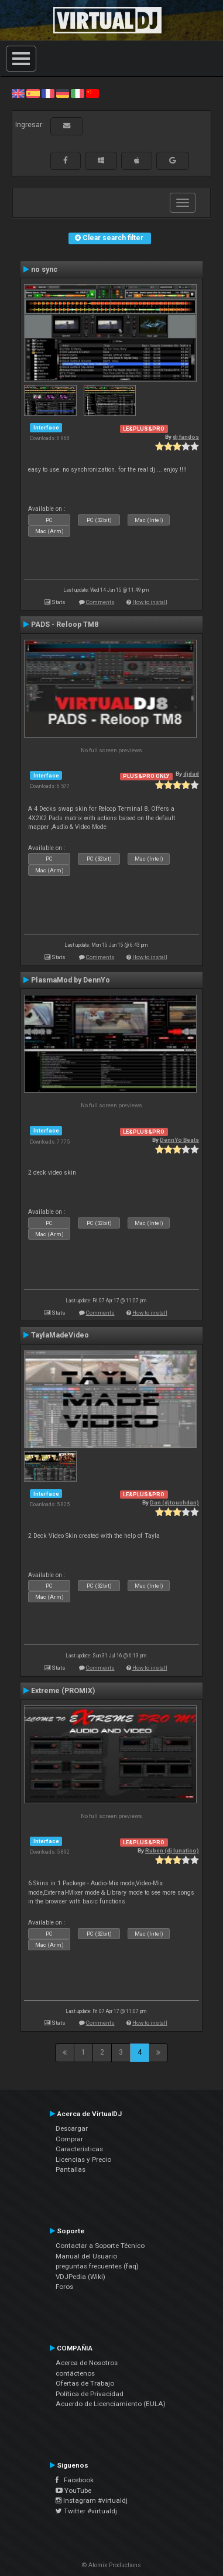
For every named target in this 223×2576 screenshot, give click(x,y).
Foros (64, 2286)
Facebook (75, 2480)
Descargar (72, 2128)
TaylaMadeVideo (60, 1335)
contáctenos (75, 2373)
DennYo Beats (179, 1140)
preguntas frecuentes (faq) (97, 2266)
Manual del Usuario (86, 2256)
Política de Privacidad (89, 2394)
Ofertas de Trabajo (85, 2383)
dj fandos (186, 437)
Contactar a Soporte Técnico (100, 2245)
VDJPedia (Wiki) (80, 2277)
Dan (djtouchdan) (174, 1502)
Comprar (69, 2139)
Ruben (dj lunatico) (172, 1850)
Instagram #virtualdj (92, 2500)
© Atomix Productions (111, 2565)
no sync (44, 269)
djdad (191, 773)
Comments (100, 602)
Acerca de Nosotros (87, 2363)
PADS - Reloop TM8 (64, 624)
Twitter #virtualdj (86, 2511)
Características (79, 2149)
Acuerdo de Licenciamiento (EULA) (111, 2404)
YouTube (73, 2490)
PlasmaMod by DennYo (70, 980)
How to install (149, 602)
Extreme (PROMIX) (63, 1691)
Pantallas (70, 2169)
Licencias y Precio (83, 2159)
